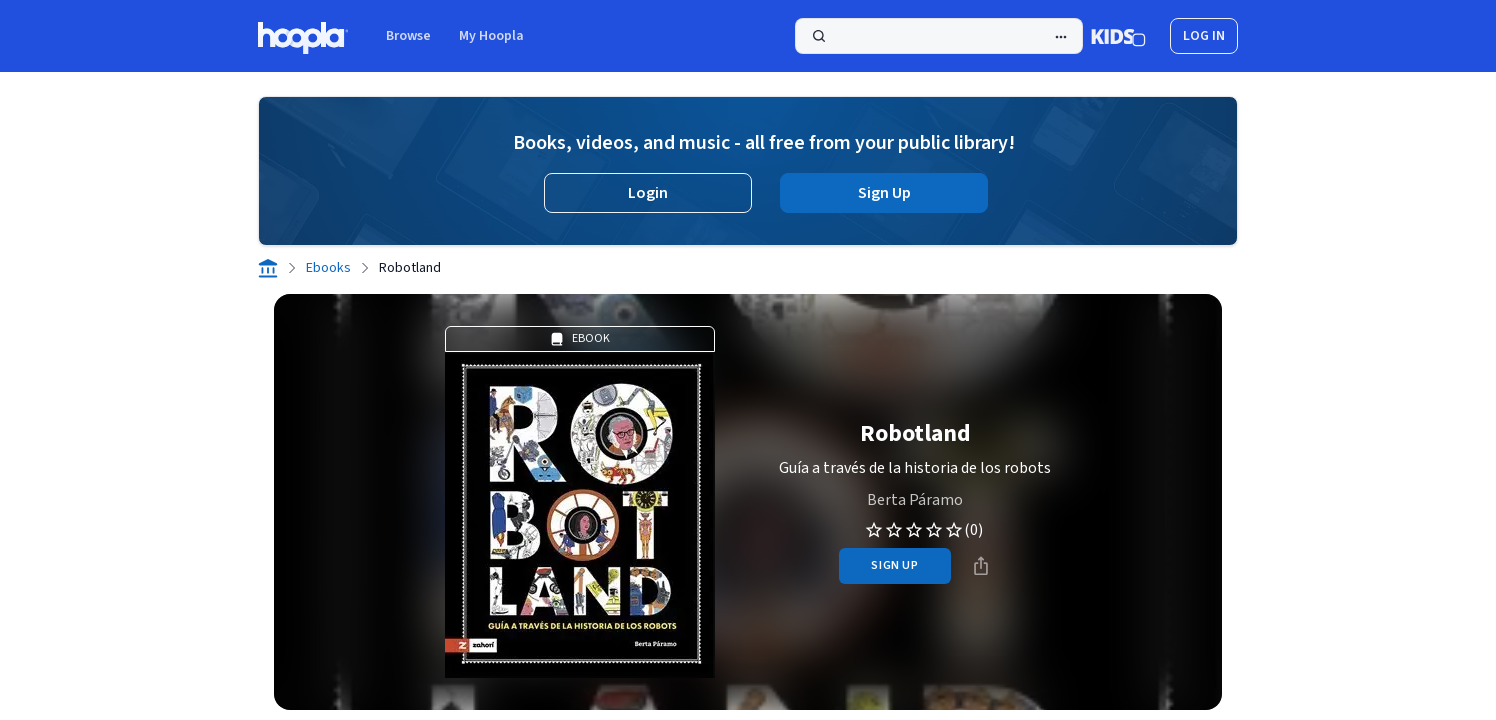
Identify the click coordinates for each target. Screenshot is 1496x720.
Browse (408, 36)
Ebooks (328, 268)
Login (648, 193)
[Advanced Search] (1061, 37)
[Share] (981, 566)
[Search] (939, 36)
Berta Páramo (915, 500)
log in (1204, 36)
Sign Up (884, 193)
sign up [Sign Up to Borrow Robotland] (894, 565)
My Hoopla (491, 36)
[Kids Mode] (1118, 36)
